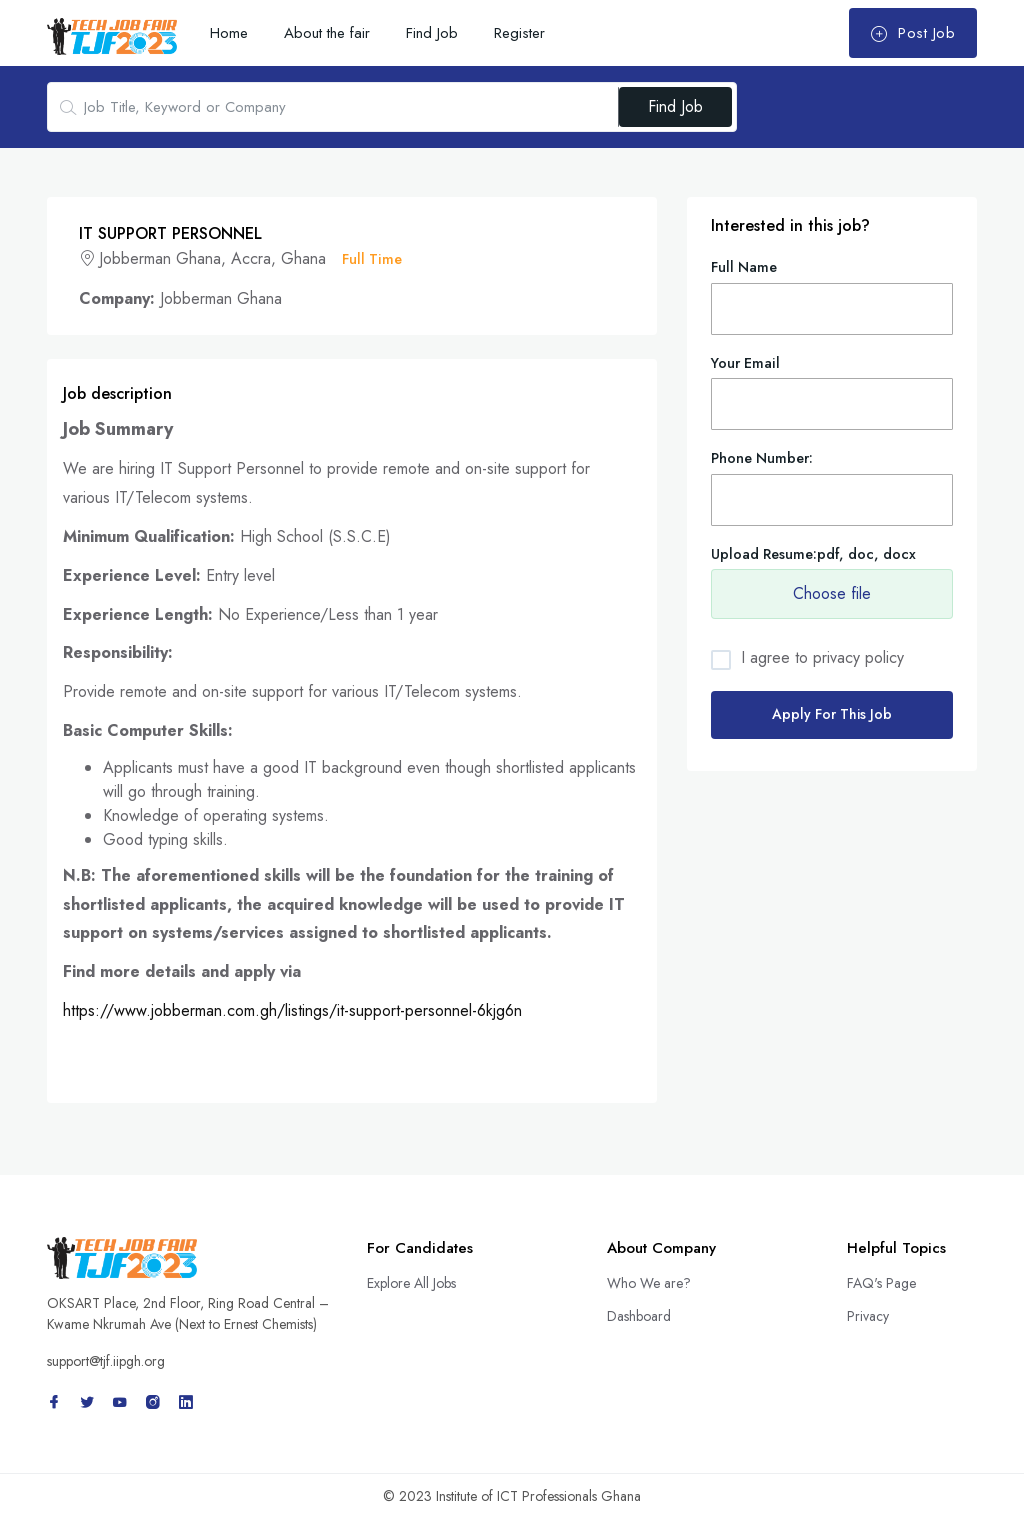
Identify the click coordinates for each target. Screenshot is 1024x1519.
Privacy (868, 1316)
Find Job (432, 33)
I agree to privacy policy (822, 657)
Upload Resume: (813, 554)
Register (519, 33)
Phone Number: (762, 458)
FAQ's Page (881, 1283)
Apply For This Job (832, 714)
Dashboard (639, 1316)
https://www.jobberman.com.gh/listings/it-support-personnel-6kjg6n (292, 1010)
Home (229, 33)
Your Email (745, 363)
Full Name (744, 267)
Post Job (912, 33)
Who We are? (649, 1283)
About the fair (327, 33)
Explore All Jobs (411, 1283)
